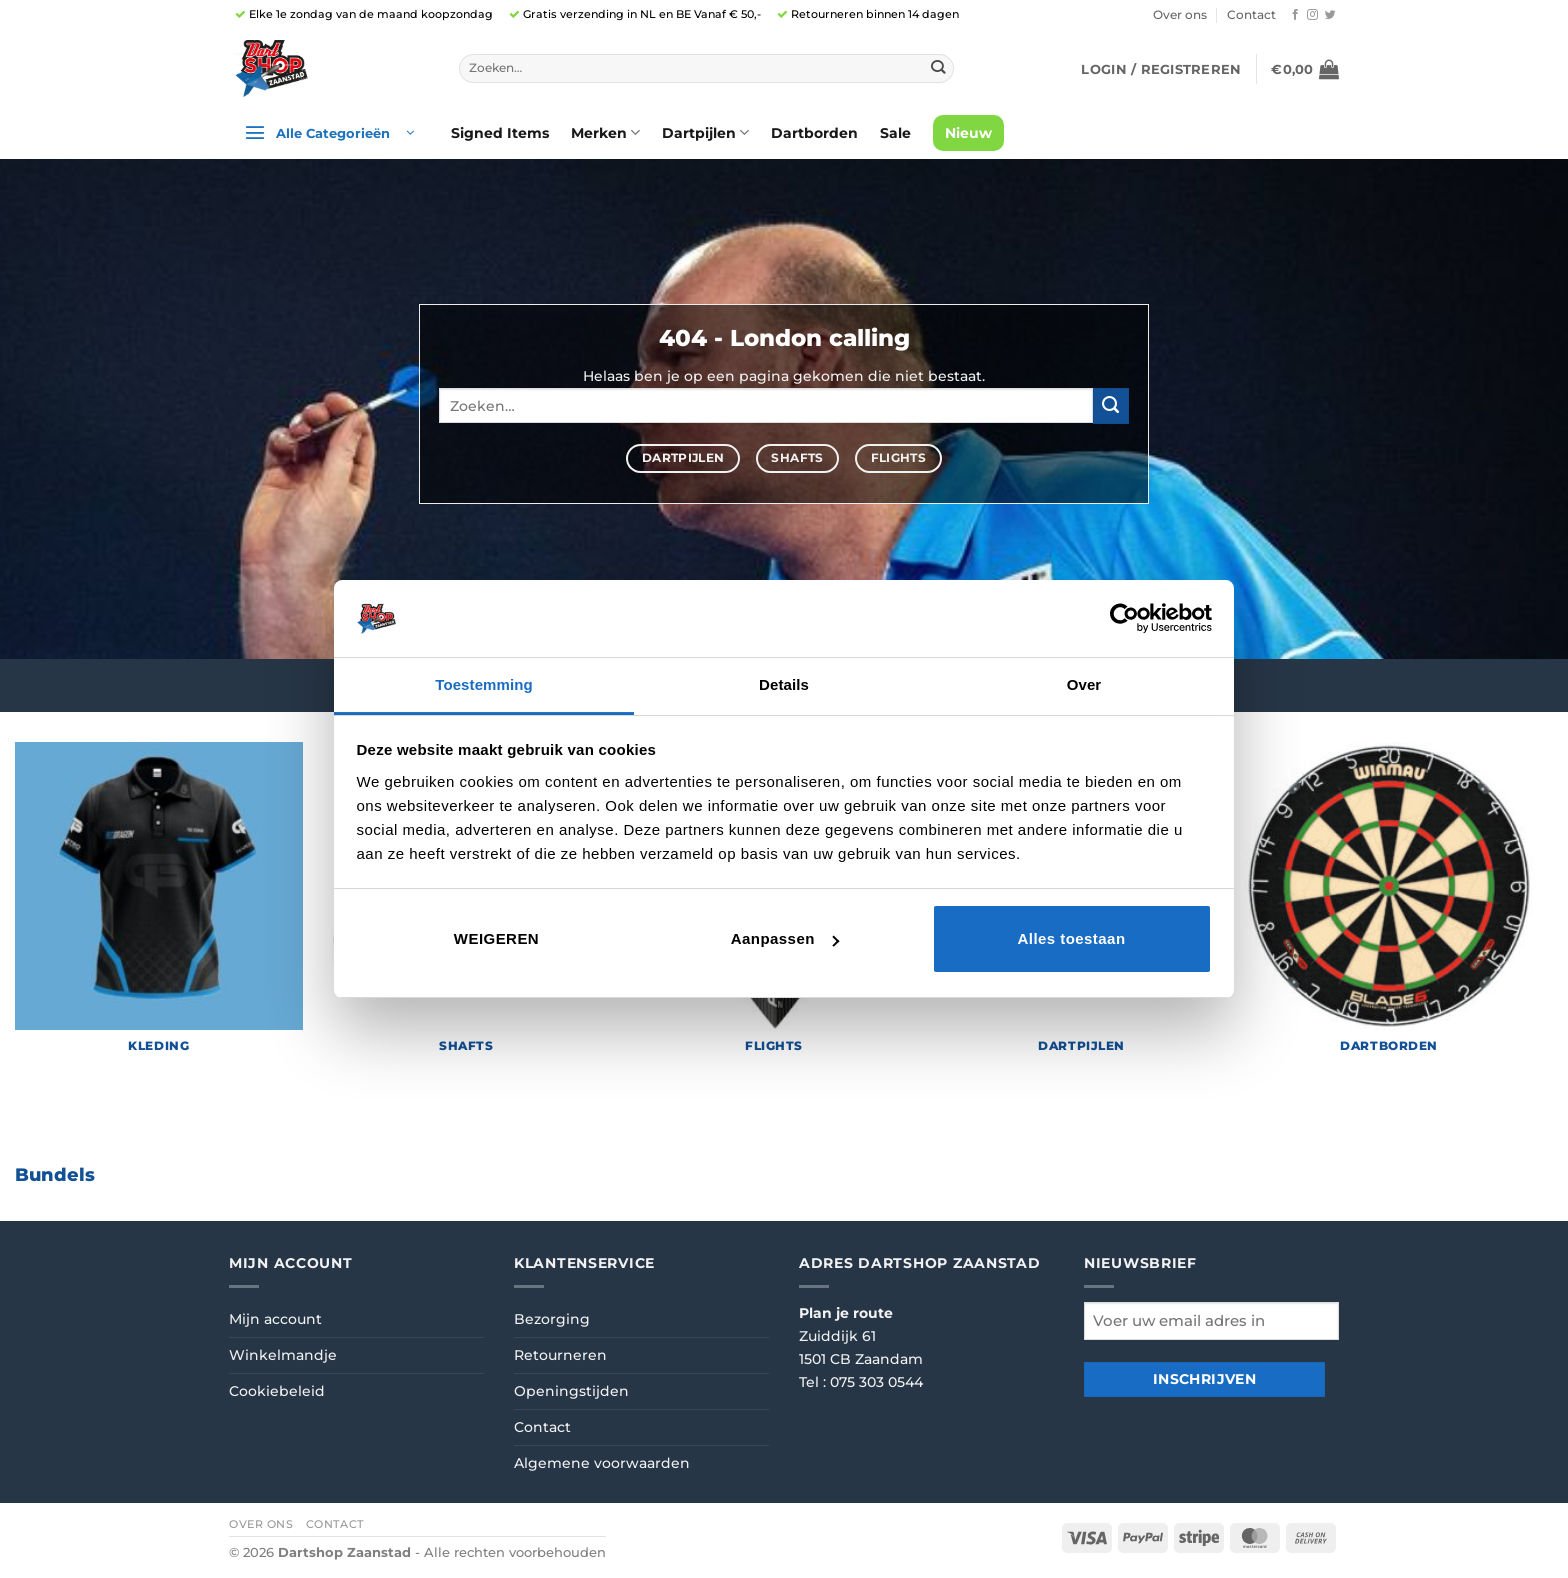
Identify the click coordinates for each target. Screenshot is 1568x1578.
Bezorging (552, 1319)
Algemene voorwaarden (602, 1463)
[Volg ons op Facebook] (1295, 15)
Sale (895, 133)
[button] (1161, 69)
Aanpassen (785, 938)
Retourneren (560, 1355)
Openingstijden (571, 1391)
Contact (1251, 15)
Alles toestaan (1071, 938)
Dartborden (814, 133)
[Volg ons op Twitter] (1330, 15)
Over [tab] (1084, 684)
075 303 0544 (876, 1382)
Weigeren (496, 938)
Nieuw (968, 133)
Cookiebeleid (277, 1391)
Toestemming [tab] (484, 684)
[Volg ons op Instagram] (1312, 15)
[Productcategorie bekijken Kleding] (159, 906)
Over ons (1180, 15)
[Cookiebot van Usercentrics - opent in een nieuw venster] (1124, 618)
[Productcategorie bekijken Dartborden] (1389, 906)
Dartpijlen (705, 132)
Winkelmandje (283, 1355)
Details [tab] (784, 684)
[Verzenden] (937, 68)
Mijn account (275, 1319)
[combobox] (706, 69)
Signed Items (500, 133)
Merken (605, 132)
